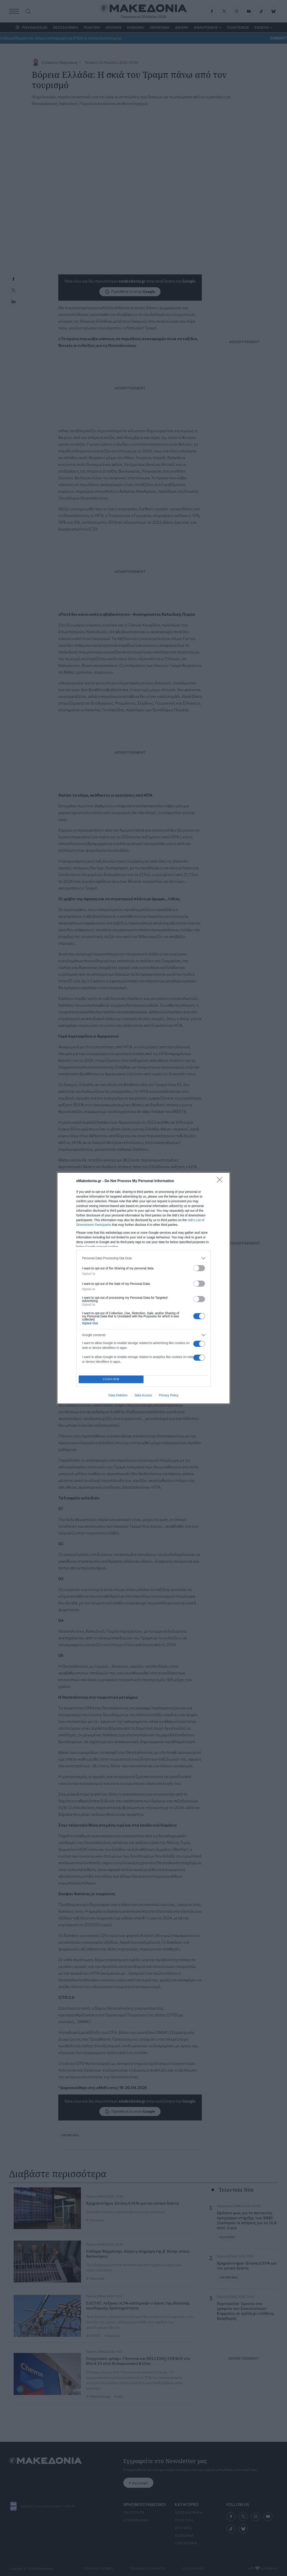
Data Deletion (118, 1395)
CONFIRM (111, 1379)
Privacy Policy (168, 1395)
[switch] (199, 1268)
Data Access (143, 1395)
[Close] (221, 1181)
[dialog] (143, 1288)
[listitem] (143, 1258)
